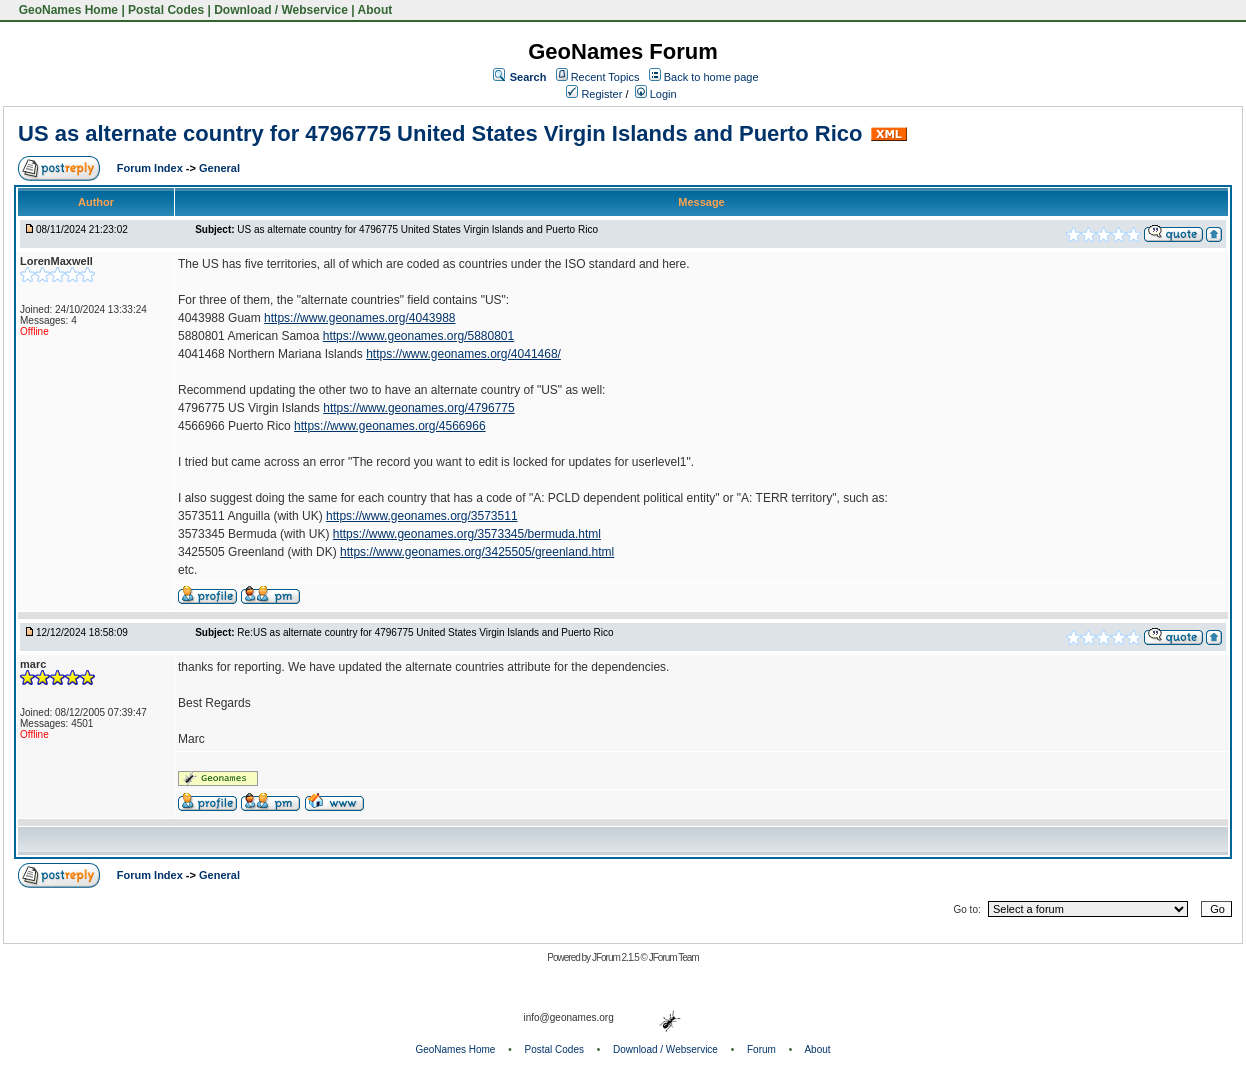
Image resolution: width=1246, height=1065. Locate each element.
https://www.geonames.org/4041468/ (463, 354)
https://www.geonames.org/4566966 (389, 426)
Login (656, 94)
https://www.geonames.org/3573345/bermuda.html (467, 534)
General (219, 168)
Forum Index (151, 168)
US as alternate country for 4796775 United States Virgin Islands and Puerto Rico (440, 133)
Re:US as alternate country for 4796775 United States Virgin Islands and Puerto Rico (425, 632)
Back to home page (711, 77)
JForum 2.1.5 (616, 957)
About (375, 10)
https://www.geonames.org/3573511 (421, 516)
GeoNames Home (66, 10)
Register (594, 94)
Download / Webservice (281, 10)
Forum (761, 1049)
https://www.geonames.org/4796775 (418, 408)
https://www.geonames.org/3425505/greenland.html (477, 552)
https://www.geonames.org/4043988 (359, 318)
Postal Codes (166, 10)
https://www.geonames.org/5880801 (418, 336)
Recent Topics (605, 77)
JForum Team (674, 957)
